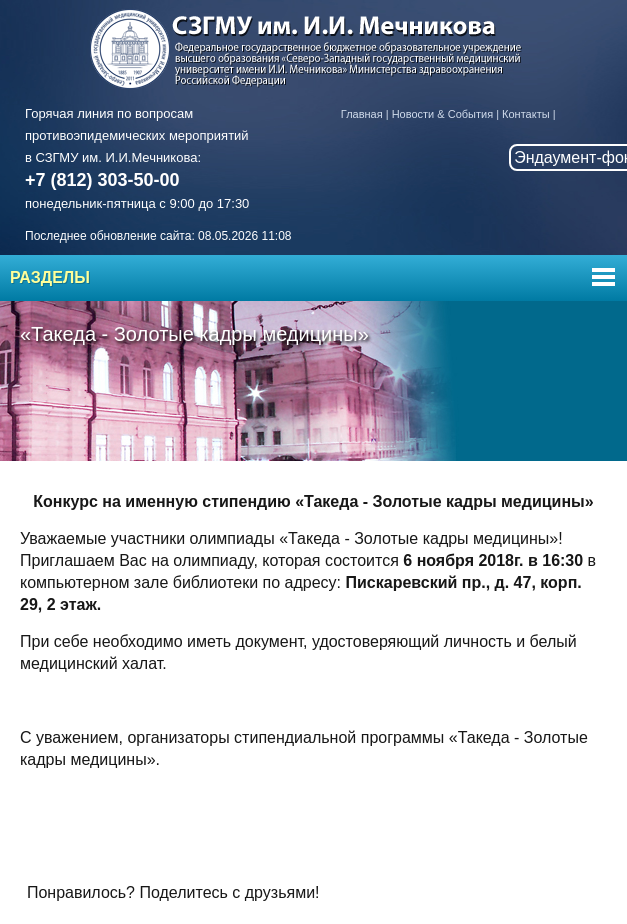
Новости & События (442, 114)
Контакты (526, 114)
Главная (362, 114)
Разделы (50, 277)
